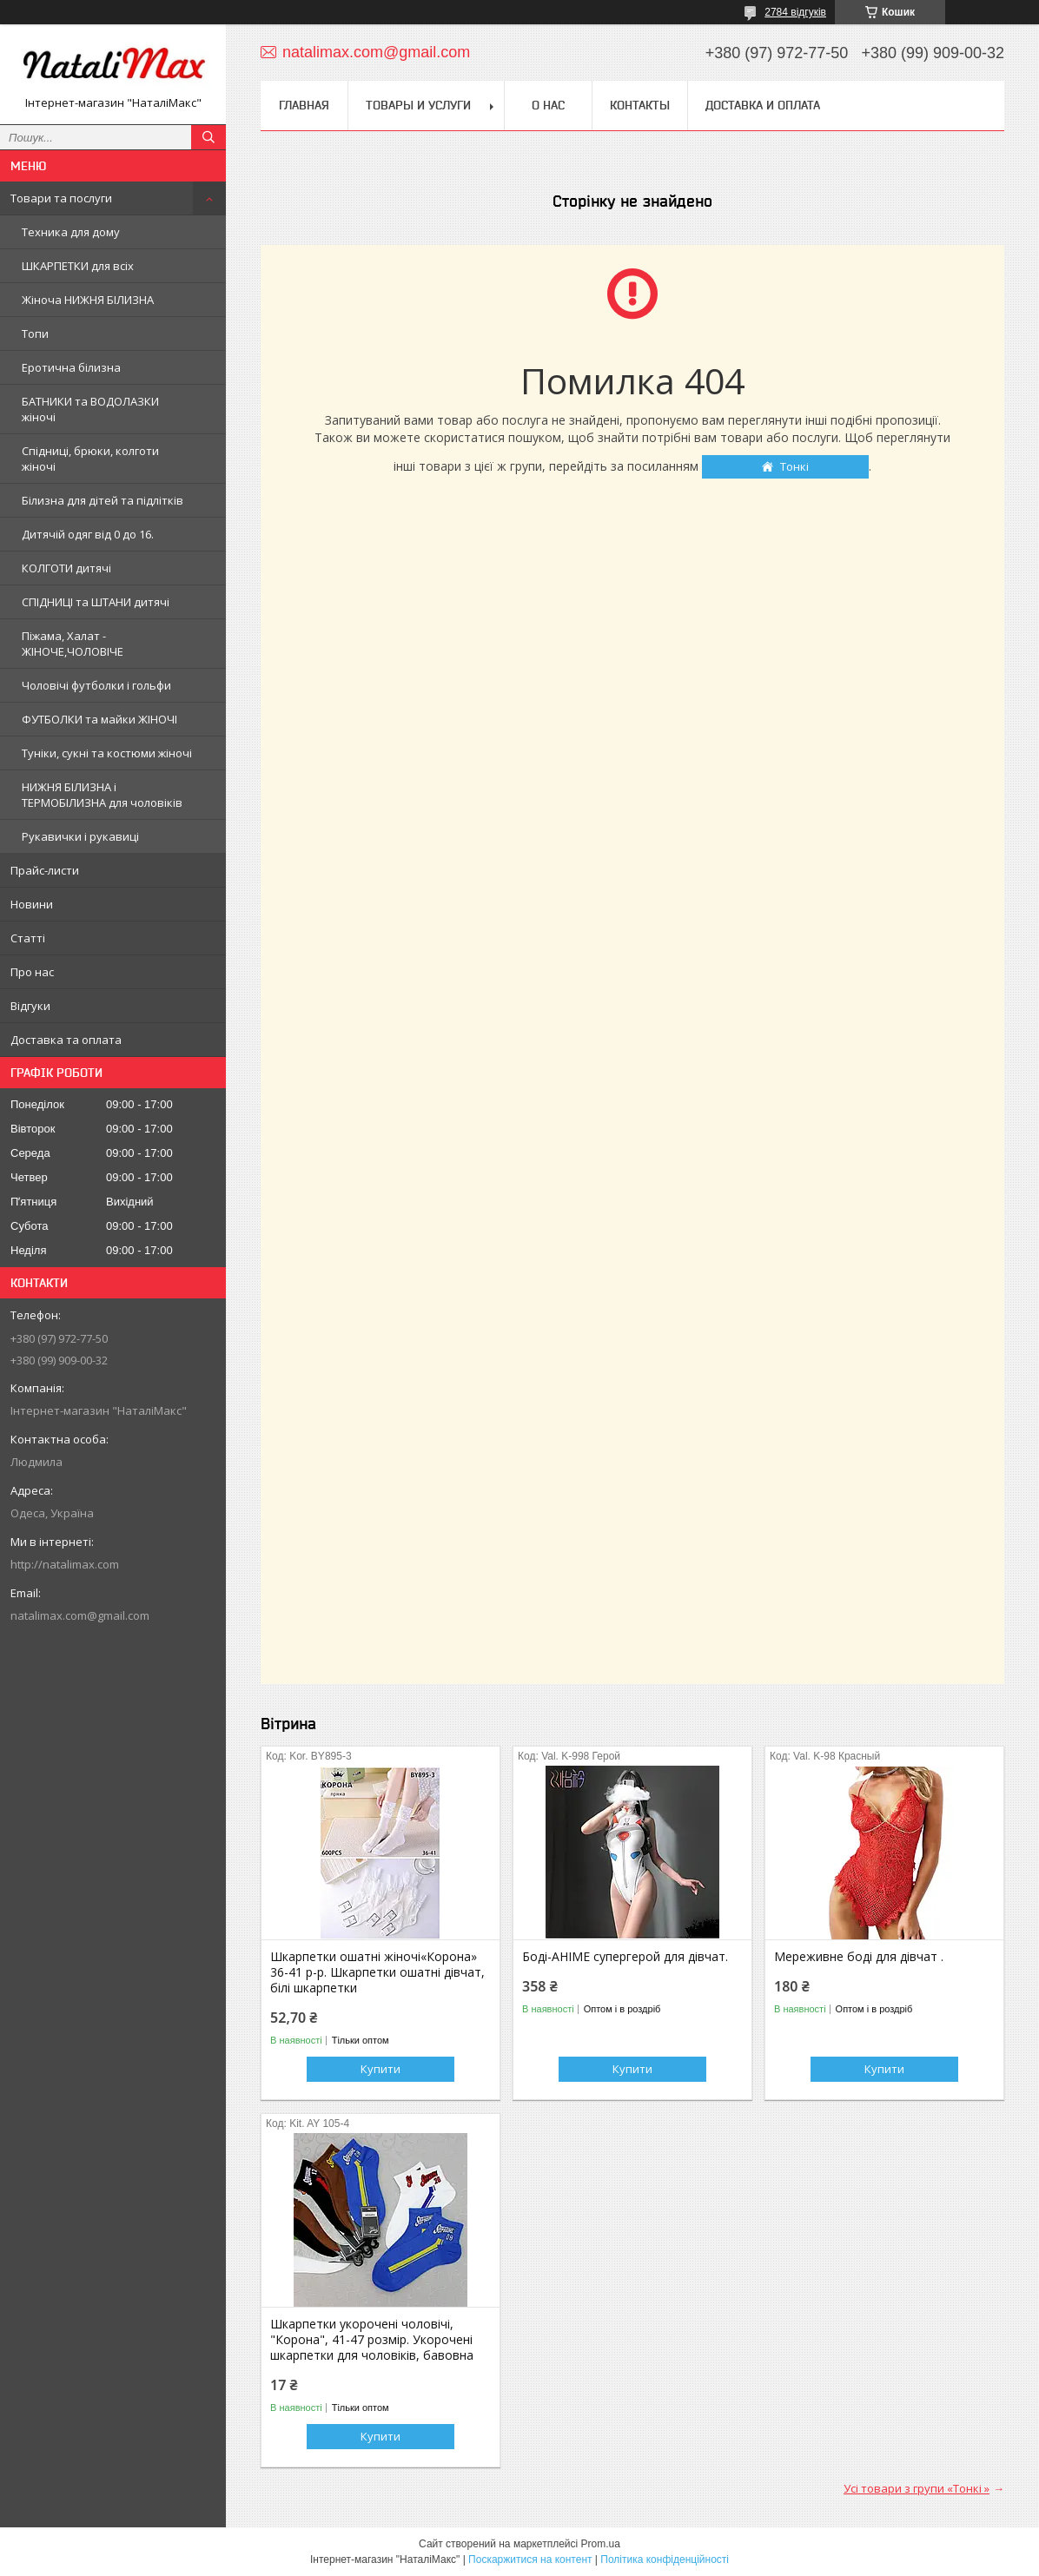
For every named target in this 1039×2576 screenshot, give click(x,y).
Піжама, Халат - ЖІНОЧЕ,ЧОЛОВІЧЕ (72, 643)
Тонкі (794, 466)
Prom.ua (600, 2544)
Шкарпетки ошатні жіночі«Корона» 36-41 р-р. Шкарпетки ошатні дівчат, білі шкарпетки (377, 1972)
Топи (35, 333)
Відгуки (30, 1006)
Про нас (32, 972)
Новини (31, 904)
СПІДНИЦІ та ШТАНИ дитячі (95, 602)
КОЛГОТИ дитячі (66, 568)
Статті (27, 938)
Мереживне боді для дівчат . (858, 1957)
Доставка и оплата (762, 105)
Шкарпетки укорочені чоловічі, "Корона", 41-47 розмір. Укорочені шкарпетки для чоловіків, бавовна (371, 2339)
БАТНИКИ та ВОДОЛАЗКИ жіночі (90, 409)
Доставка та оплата (66, 1039)
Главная (304, 105)
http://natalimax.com (64, 1564)
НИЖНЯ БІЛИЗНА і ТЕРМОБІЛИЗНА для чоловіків (102, 794)
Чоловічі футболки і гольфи (96, 685)
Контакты (640, 105)
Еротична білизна (71, 367)
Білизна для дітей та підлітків (102, 500)
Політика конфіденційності (664, 2559)
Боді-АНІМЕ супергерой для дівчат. (625, 1957)
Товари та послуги (61, 198)
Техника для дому (71, 232)
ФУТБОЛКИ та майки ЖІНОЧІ (99, 719)
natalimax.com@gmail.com (79, 1615)
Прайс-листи (44, 870)
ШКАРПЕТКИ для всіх (78, 266)
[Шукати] (208, 137)
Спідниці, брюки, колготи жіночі (90, 458)
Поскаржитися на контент (530, 2559)
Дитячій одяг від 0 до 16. (88, 534)
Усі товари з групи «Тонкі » (916, 2488)
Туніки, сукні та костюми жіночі (107, 753)
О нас (548, 105)
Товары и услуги (418, 105)
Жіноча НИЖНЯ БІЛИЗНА (88, 299)
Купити (380, 2069)
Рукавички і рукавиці (80, 836)
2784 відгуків (795, 12)
